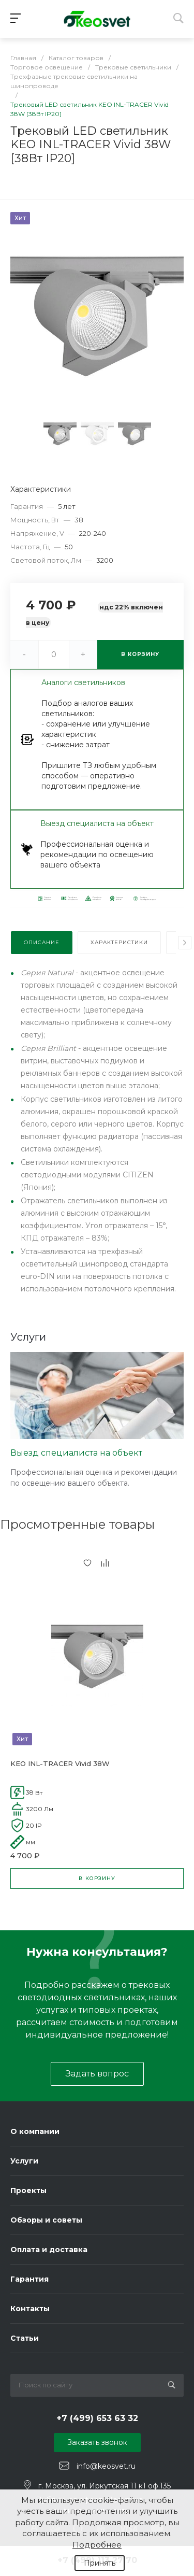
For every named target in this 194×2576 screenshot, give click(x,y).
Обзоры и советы (46, 2220)
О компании (34, 2131)
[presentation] (184, 942)
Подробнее (97, 2545)
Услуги (24, 2161)
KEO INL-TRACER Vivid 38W (60, 1763)
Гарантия (29, 2279)
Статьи (24, 2338)
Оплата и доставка (48, 2249)
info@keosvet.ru (106, 2466)
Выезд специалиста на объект (76, 1453)
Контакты (30, 2308)
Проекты (28, 2190)
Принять (99, 2563)
